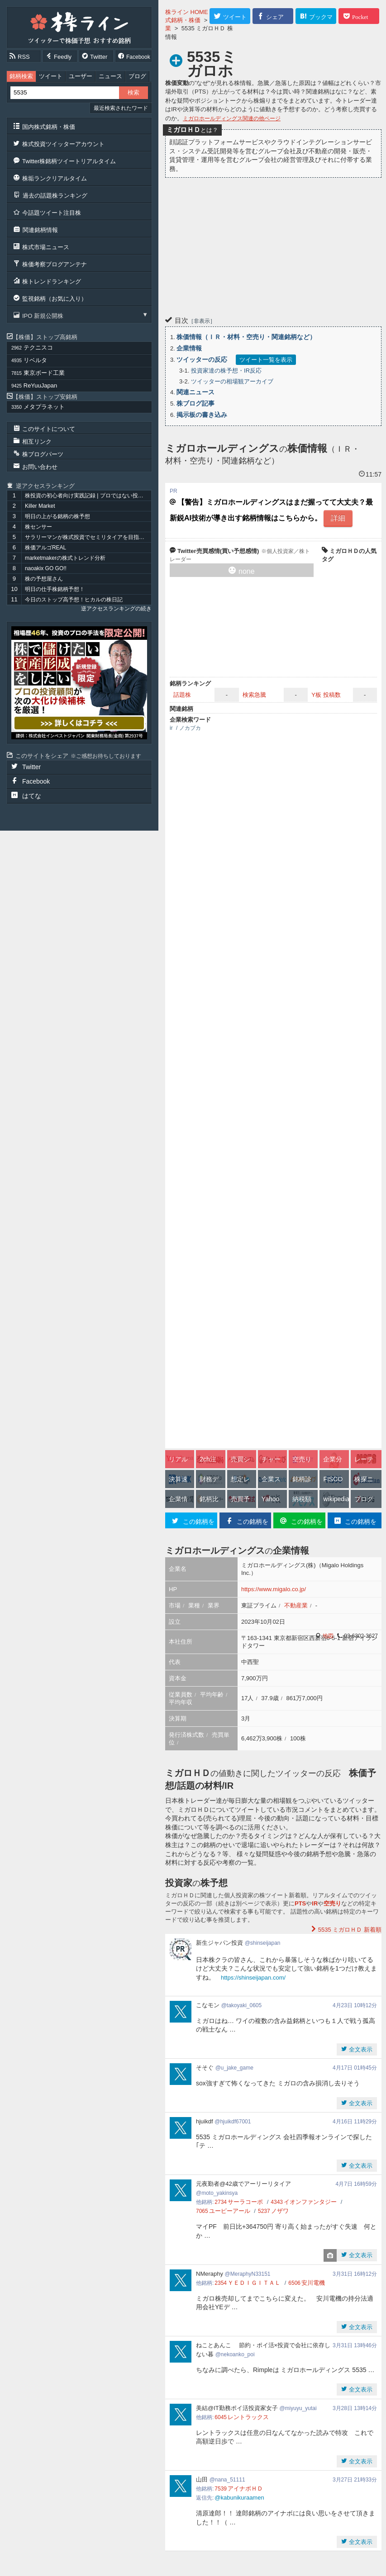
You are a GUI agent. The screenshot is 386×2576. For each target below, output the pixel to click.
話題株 (182, 694)
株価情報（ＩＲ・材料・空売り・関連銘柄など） (246, 336)
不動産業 (296, 1605)
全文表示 (359, 2049)
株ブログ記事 (195, 403)
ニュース (110, 76)
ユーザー (80, 76)
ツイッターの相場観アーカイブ (232, 381)
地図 (328, 1636)
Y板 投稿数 (325, 694)
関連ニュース (195, 392)
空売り (332, 1903)
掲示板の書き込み (201, 414)
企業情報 (189, 348)
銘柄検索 (21, 76)
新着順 (348, 1929)
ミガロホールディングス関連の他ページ (232, 118)
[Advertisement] (273, 245)
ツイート (50, 76)
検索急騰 (254, 694)
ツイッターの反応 (201, 359)
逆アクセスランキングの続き (116, 608)
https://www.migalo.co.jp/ (273, 1589)
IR (315, 1903)
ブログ (137, 76)
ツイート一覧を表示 (265, 359)
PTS (300, 1903)
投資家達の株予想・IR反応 (226, 370)
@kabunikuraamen (239, 2497)
